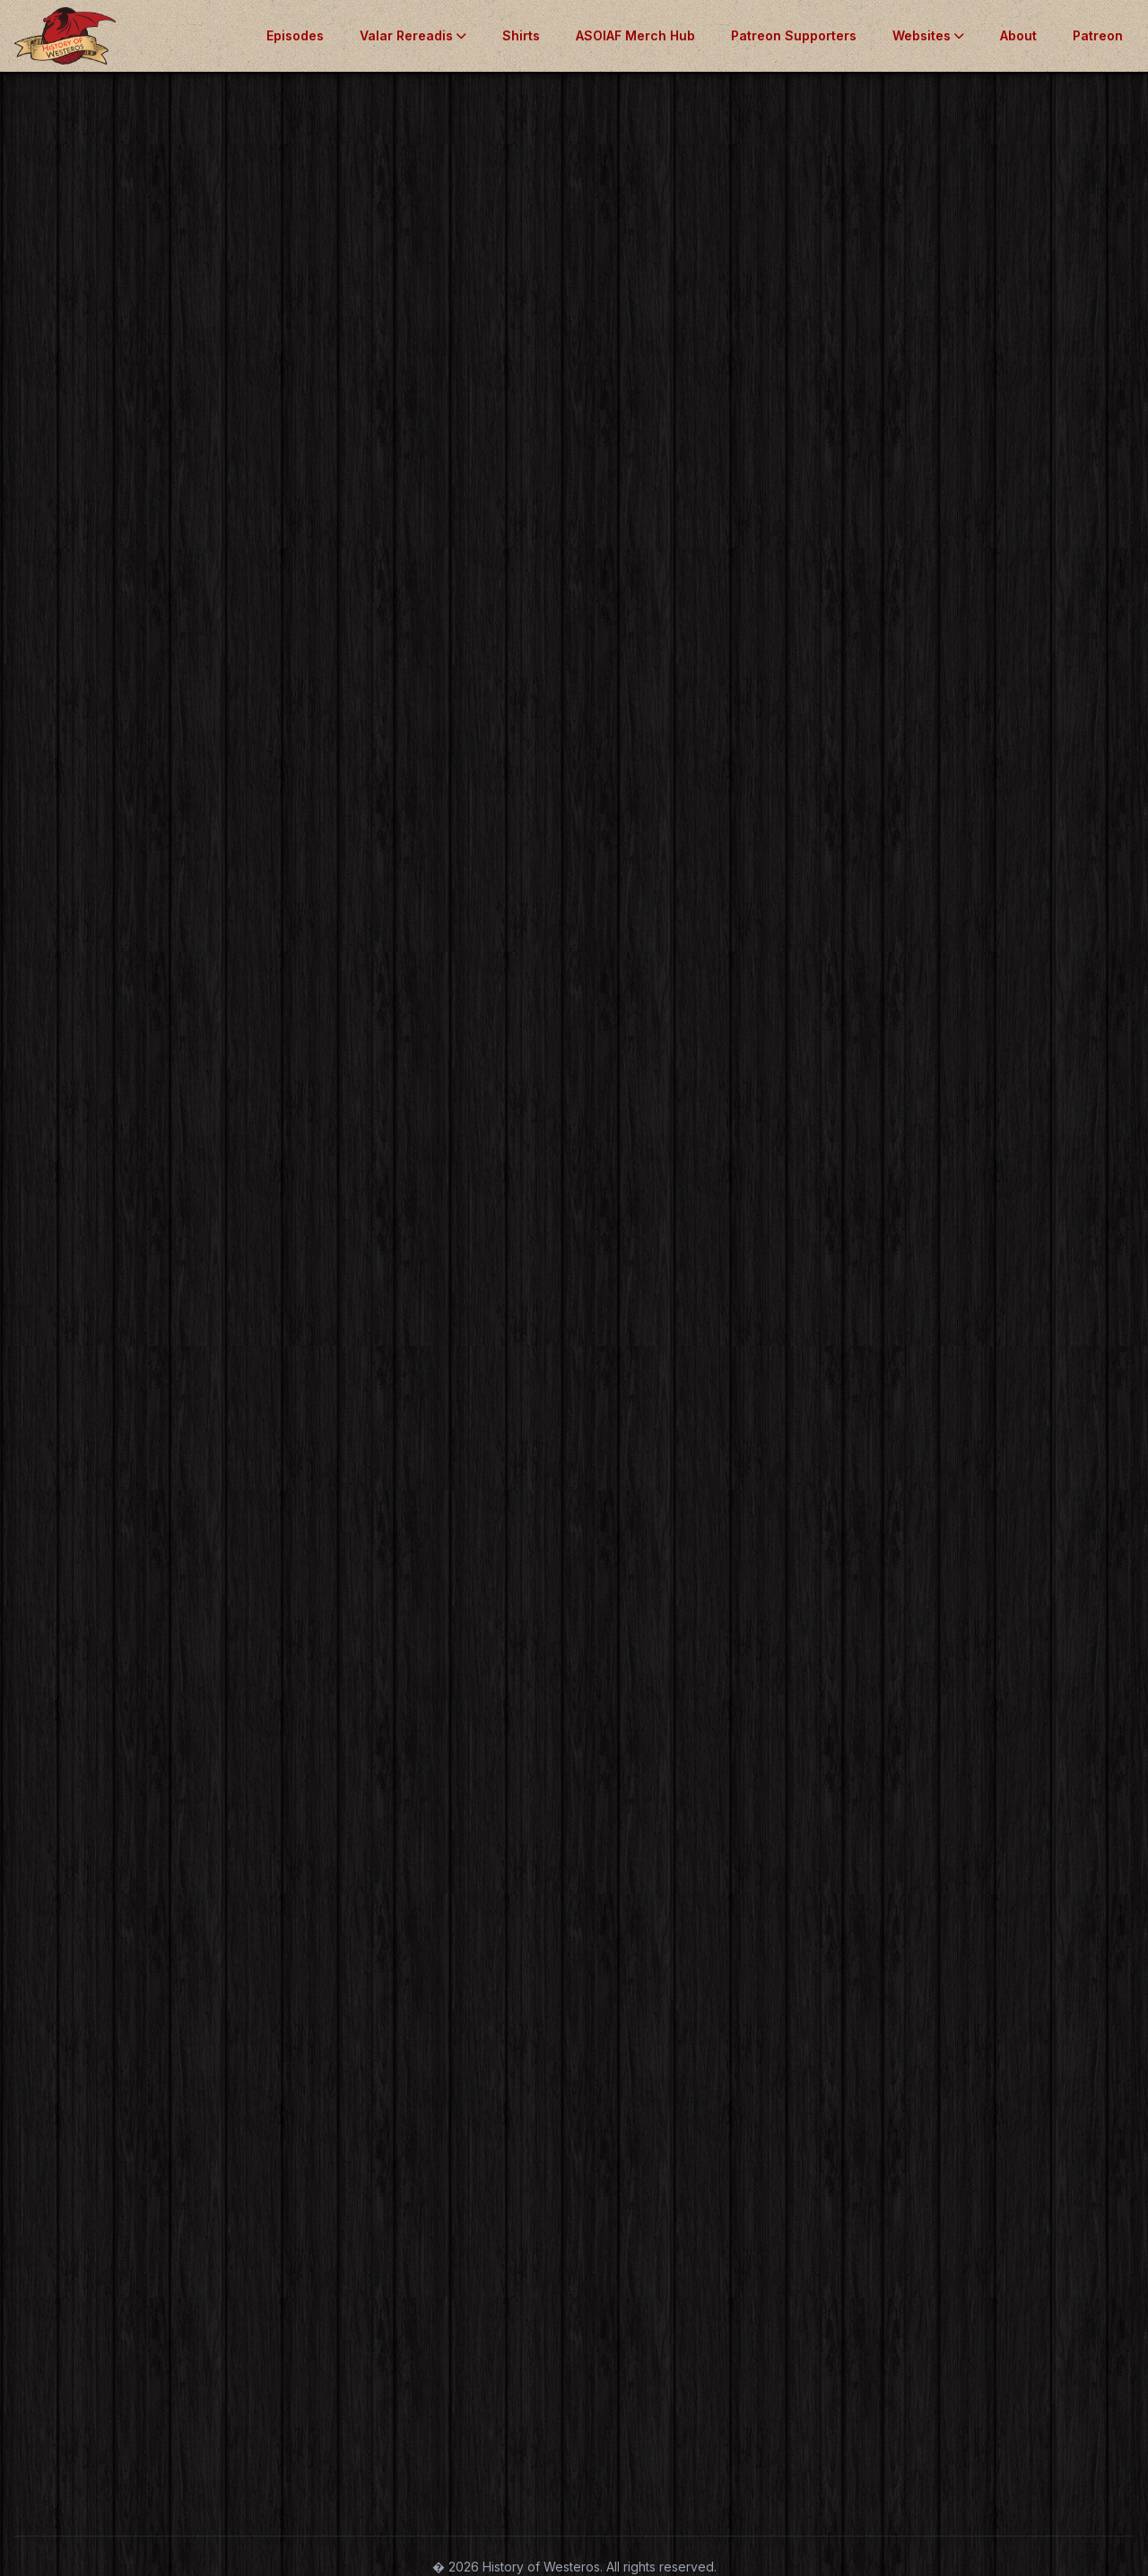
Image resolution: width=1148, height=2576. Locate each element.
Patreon (1098, 35)
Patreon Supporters (794, 35)
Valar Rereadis (413, 35)
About (1018, 35)
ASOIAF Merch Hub (635, 35)
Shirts (521, 35)
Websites (928, 35)
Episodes (295, 35)
